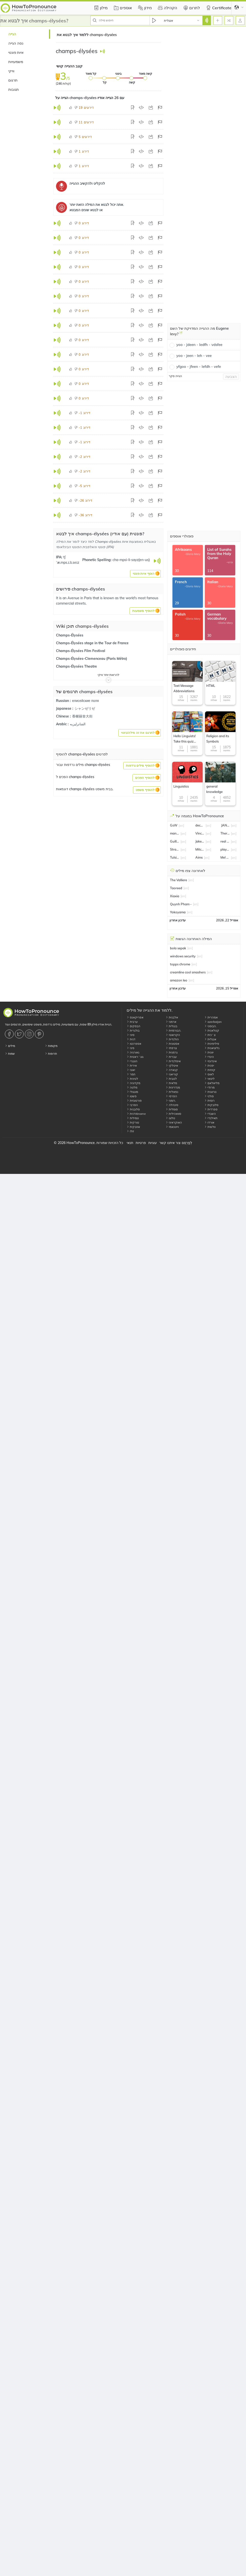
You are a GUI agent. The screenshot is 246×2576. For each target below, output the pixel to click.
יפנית (209, 1065)
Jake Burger (200, 841)
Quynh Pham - (181, 904)
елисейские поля (85, 700)
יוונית (209, 1052)
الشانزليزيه (77, 724)
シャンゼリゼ (85, 708)
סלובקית (211, 1105)
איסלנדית (173, 1061)
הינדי (209, 1057)
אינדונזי (210, 1061)
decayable (200, 825)
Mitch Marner (200, 849)
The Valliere (178, 880)
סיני (130, 1035)
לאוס (209, 1074)
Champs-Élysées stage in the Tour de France (92, 643)
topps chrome (180, 964)
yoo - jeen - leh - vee (194, 355)
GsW (173, 825)
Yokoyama (178, 912)
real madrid (225, 841)
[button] (145, 573)
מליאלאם (211, 1083)
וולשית (210, 1127)
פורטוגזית (134, 1100)
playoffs (225, 849)
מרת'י (209, 1087)
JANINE (225, 825)
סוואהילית (173, 1114)
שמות (10, 1053)
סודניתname (136, 1114)
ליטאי (209, 1078)
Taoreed (176, 888)
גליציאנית (211, 1048)
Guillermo (174, 841)
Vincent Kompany (200, 833)
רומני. (171, 1100)
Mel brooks (225, 857)
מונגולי (132, 1092)
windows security (183, 956)
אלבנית (172, 1017)
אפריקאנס (135, 1017)
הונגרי (132, 1061)
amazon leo (178, 980)
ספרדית (211, 1109)
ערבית (132, 1022)
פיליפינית (211, 1043)
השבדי (210, 1114)
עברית (171, 1057)
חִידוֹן (144, 7)
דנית (131, 1039)
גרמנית (172, 1052)
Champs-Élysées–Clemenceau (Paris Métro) (91, 658)
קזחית (209, 1070)
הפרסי (171, 1096)
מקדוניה (133, 1083)
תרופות (51, 1053)
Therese (225, 833)
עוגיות (152, 1143)
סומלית (172, 1109)
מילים (10, 1046)
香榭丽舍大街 (82, 716)
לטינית (132, 1078)
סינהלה (172, 1105)
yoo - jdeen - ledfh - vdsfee (199, 344)
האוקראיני (174, 1122)
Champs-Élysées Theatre (76, 666)
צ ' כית (210, 1035)
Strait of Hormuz (174, 849)
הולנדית (172, 1039)
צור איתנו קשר (169, 1143)
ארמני (171, 1022)
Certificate (218, 7)
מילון (100, 7)
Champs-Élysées (69, 635)
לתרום (191, 7)
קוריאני (172, 1074)
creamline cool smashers (188, 972)
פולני (209, 1096)
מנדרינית (173, 1087)
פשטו (132, 1096)
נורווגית (210, 1092)
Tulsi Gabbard (174, 857)
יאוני (131, 1070)
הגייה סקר (175, 376)
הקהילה (167, 7)
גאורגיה (133, 1052)
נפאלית (172, 1092)
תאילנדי (211, 1118)
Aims (199, 857)
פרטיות (141, 1143)
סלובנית (133, 1109)
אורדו (209, 1122)
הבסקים (133, 1026)
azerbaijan (213, 1022)
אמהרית (211, 1017)
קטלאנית (211, 1030)
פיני (130, 1048)
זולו (130, 1131)
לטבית (171, 1078)
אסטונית (172, 1043)
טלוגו (170, 1118)
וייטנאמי (172, 1127)
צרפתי (171, 1048)
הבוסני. (210, 1026)
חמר (131, 1074)
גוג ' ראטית (135, 1057)
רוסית (209, 1100)
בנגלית (171, 1026)
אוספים (122, 7)
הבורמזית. (173, 1030)
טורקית (133, 1122)
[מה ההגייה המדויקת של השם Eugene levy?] (181, 334)
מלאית (171, 1083)
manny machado (174, 833)
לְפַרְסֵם (187, 1143)
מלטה (132, 1087)
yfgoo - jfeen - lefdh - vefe (198, 366)
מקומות (51, 1046)
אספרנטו (134, 1043)
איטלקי (172, 1065)
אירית (132, 1065)
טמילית (133, 1118)
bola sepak (178, 948)
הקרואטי (173, 1035)
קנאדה (172, 1070)
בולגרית (133, 1030)
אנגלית (210, 1039)
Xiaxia (174, 896)
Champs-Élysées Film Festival (80, 651)
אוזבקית (133, 1127)
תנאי (130, 1143)
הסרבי (132, 1105)
